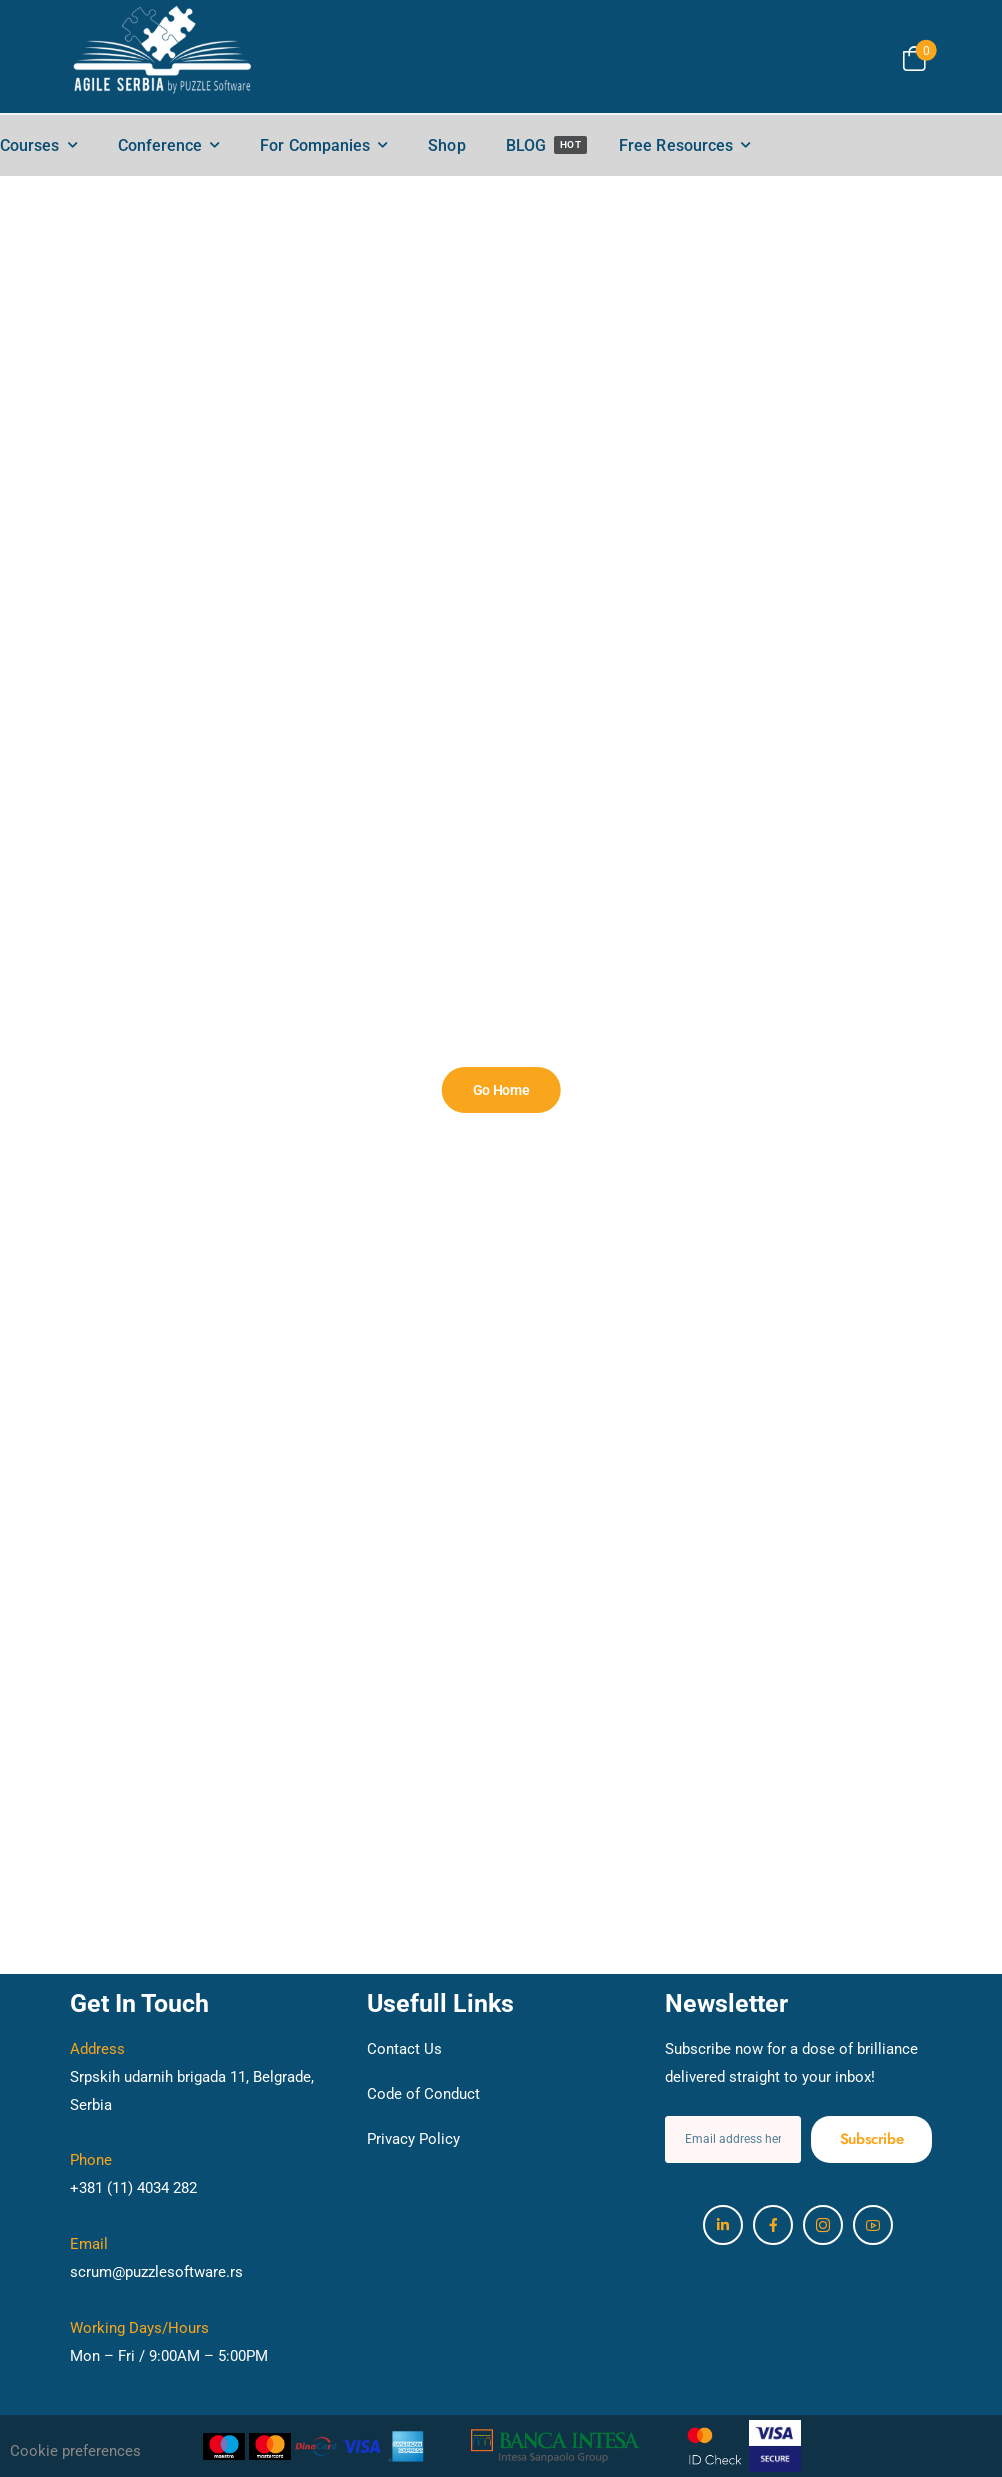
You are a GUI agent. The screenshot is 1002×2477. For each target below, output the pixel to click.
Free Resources (676, 145)
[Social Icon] (723, 2225)
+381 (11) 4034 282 (133, 2188)
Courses (30, 145)
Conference (160, 145)
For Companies (315, 145)
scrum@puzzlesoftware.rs (156, 2272)
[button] (122, 2452)
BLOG (547, 145)
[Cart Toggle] (914, 58)
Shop (446, 145)
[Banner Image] (501, 1090)
